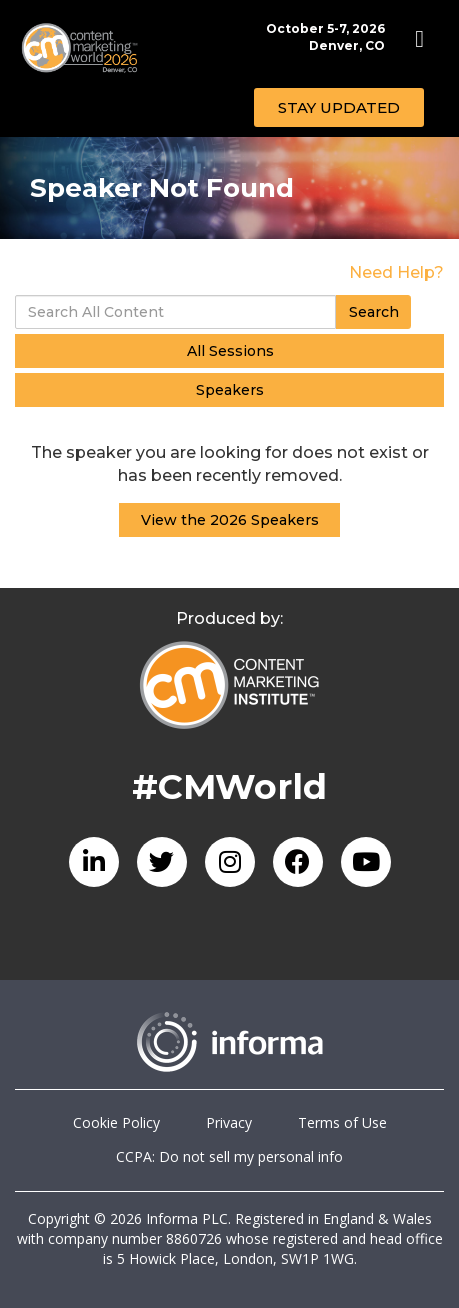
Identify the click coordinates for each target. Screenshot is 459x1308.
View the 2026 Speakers (230, 520)
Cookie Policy (116, 1122)
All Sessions (230, 351)
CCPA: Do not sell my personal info (229, 1156)
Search (374, 312)
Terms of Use (342, 1122)
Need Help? (396, 272)
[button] (339, 107)
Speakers (230, 390)
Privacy (229, 1122)
